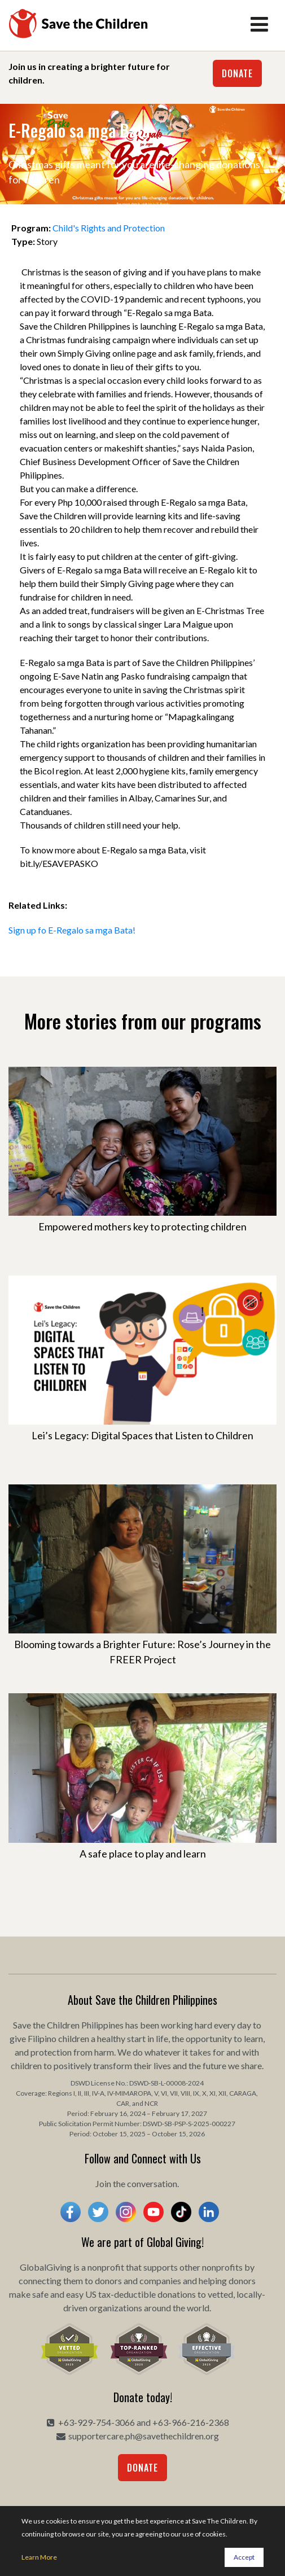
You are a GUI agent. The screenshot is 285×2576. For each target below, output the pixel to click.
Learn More (39, 2557)
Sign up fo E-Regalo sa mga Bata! (71, 930)
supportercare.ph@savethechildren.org (143, 2435)
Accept (244, 2557)
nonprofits (222, 2267)
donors (108, 2280)
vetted (220, 2294)
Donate (237, 73)
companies (160, 2280)
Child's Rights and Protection (108, 227)
